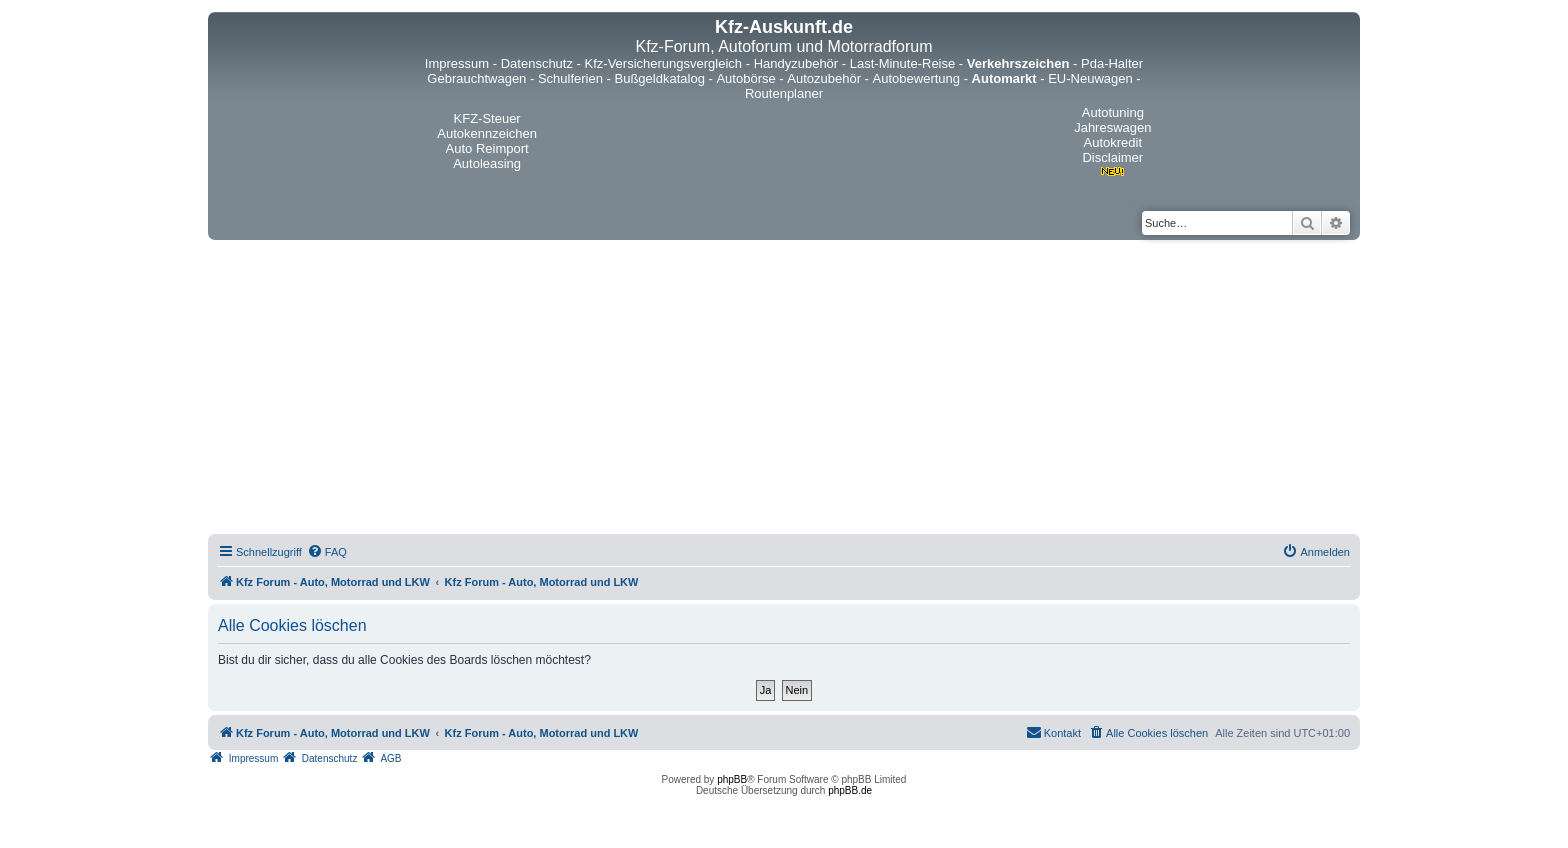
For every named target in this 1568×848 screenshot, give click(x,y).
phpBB (732, 779)
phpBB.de (850, 790)
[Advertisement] (784, 390)
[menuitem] (327, 552)
